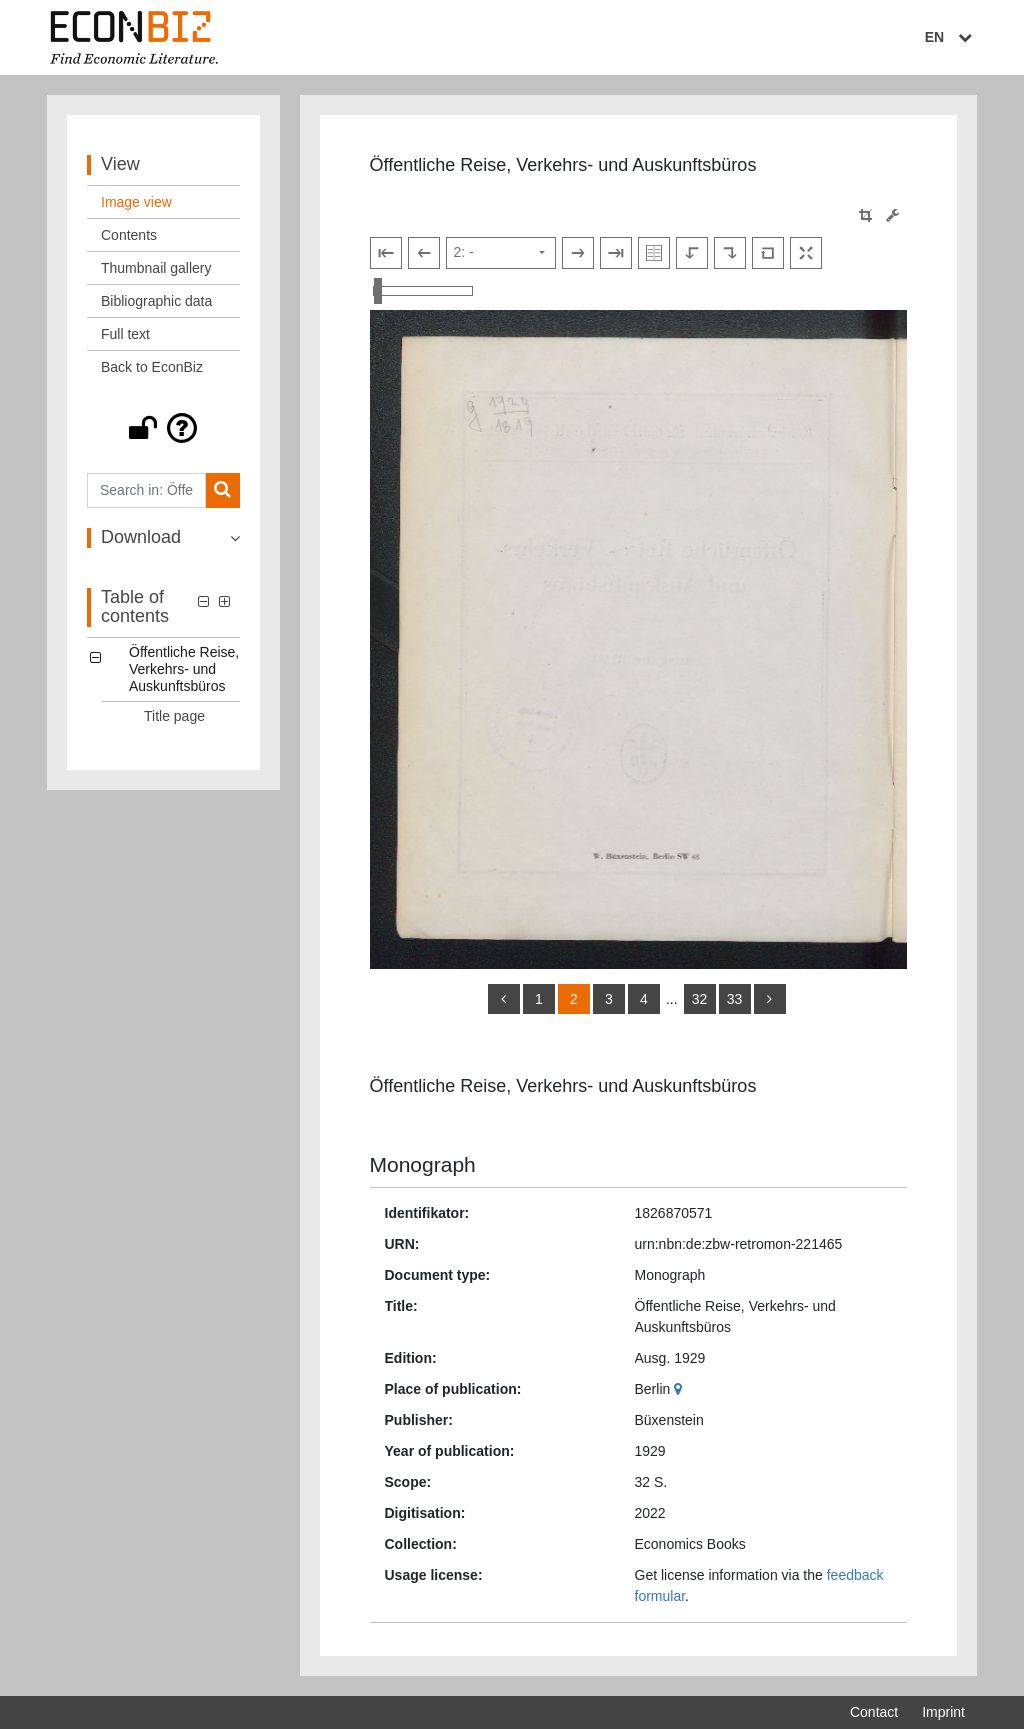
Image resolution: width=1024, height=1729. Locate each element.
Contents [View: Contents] (129, 235)
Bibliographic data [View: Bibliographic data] (156, 301)
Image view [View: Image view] (136, 202)
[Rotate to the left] (692, 253)
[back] (504, 999)
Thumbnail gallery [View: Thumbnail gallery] (156, 268)
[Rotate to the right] (730, 253)
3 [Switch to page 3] (609, 999)
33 (735, 999)
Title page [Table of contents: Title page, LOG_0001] (174, 716)
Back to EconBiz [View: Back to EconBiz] (152, 367)
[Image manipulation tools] (892, 215)
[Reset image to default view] (768, 253)
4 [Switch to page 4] (644, 999)
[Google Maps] (680, 1389)
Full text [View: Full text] (125, 334)
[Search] (222, 490)
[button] (163, 428)
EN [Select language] (951, 37)
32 (700, 999)
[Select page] (501, 253)
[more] (770, 999)
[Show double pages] (654, 253)
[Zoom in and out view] (423, 291)
